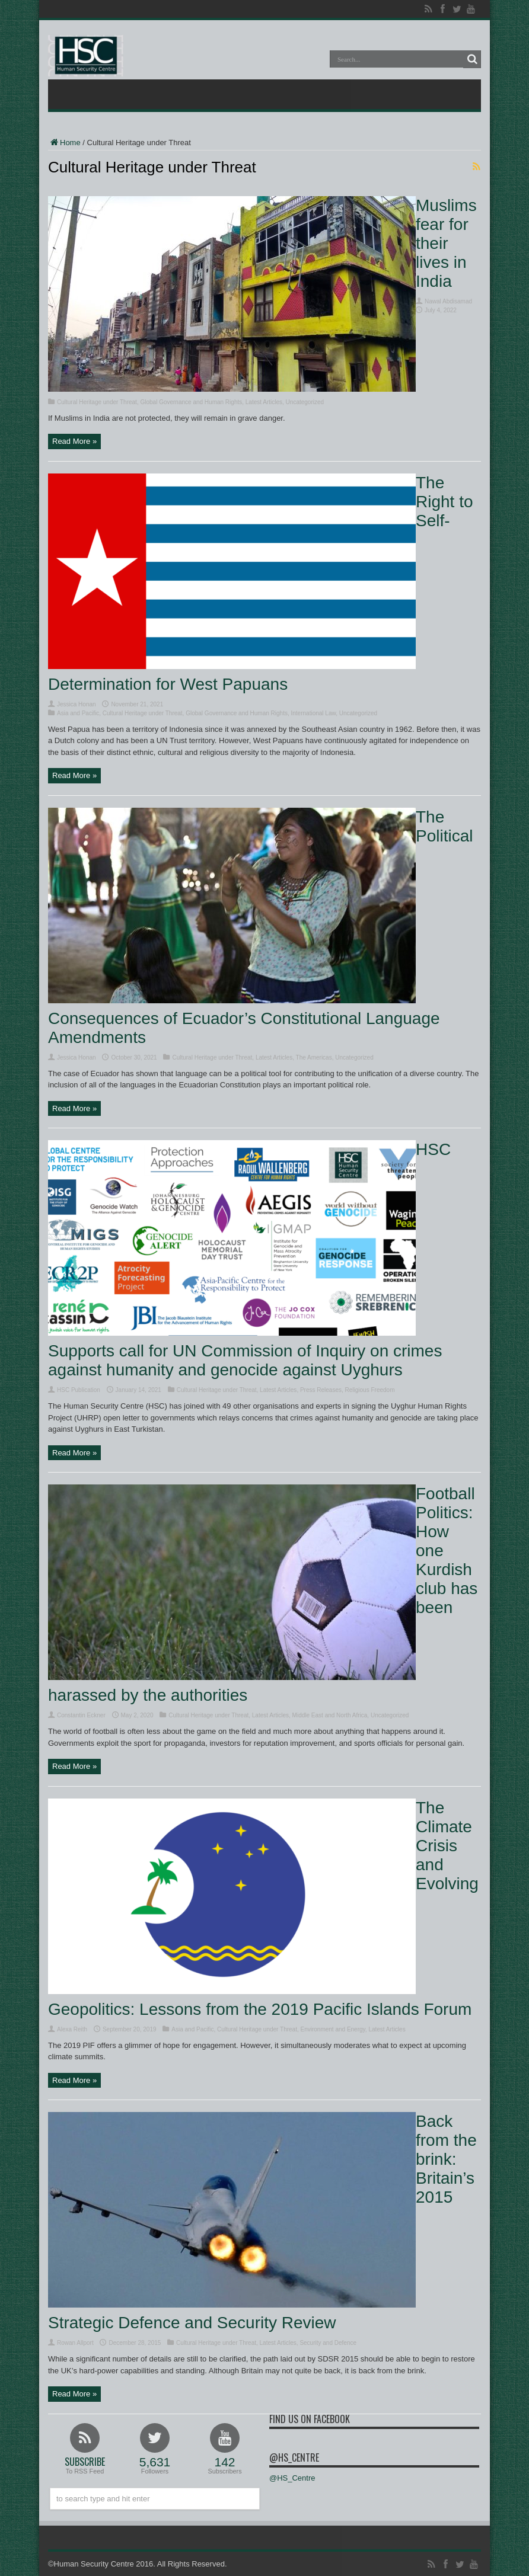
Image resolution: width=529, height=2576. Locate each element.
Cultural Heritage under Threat (97, 402)
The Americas (314, 1057)
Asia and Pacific (78, 713)
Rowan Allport (75, 2343)
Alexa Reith (72, 2029)
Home (64, 142)
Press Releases (321, 1390)
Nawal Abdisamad (448, 301)
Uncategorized (305, 402)
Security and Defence (327, 2343)
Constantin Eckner (81, 1715)
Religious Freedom (370, 1390)
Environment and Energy (333, 2029)
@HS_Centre (294, 2457)
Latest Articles (264, 402)
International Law (313, 713)
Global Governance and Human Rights (191, 402)
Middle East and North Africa (330, 1715)
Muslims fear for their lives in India (446, 243)
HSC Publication (78, 1390)
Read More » (74, 441)
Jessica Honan (76, 704)
